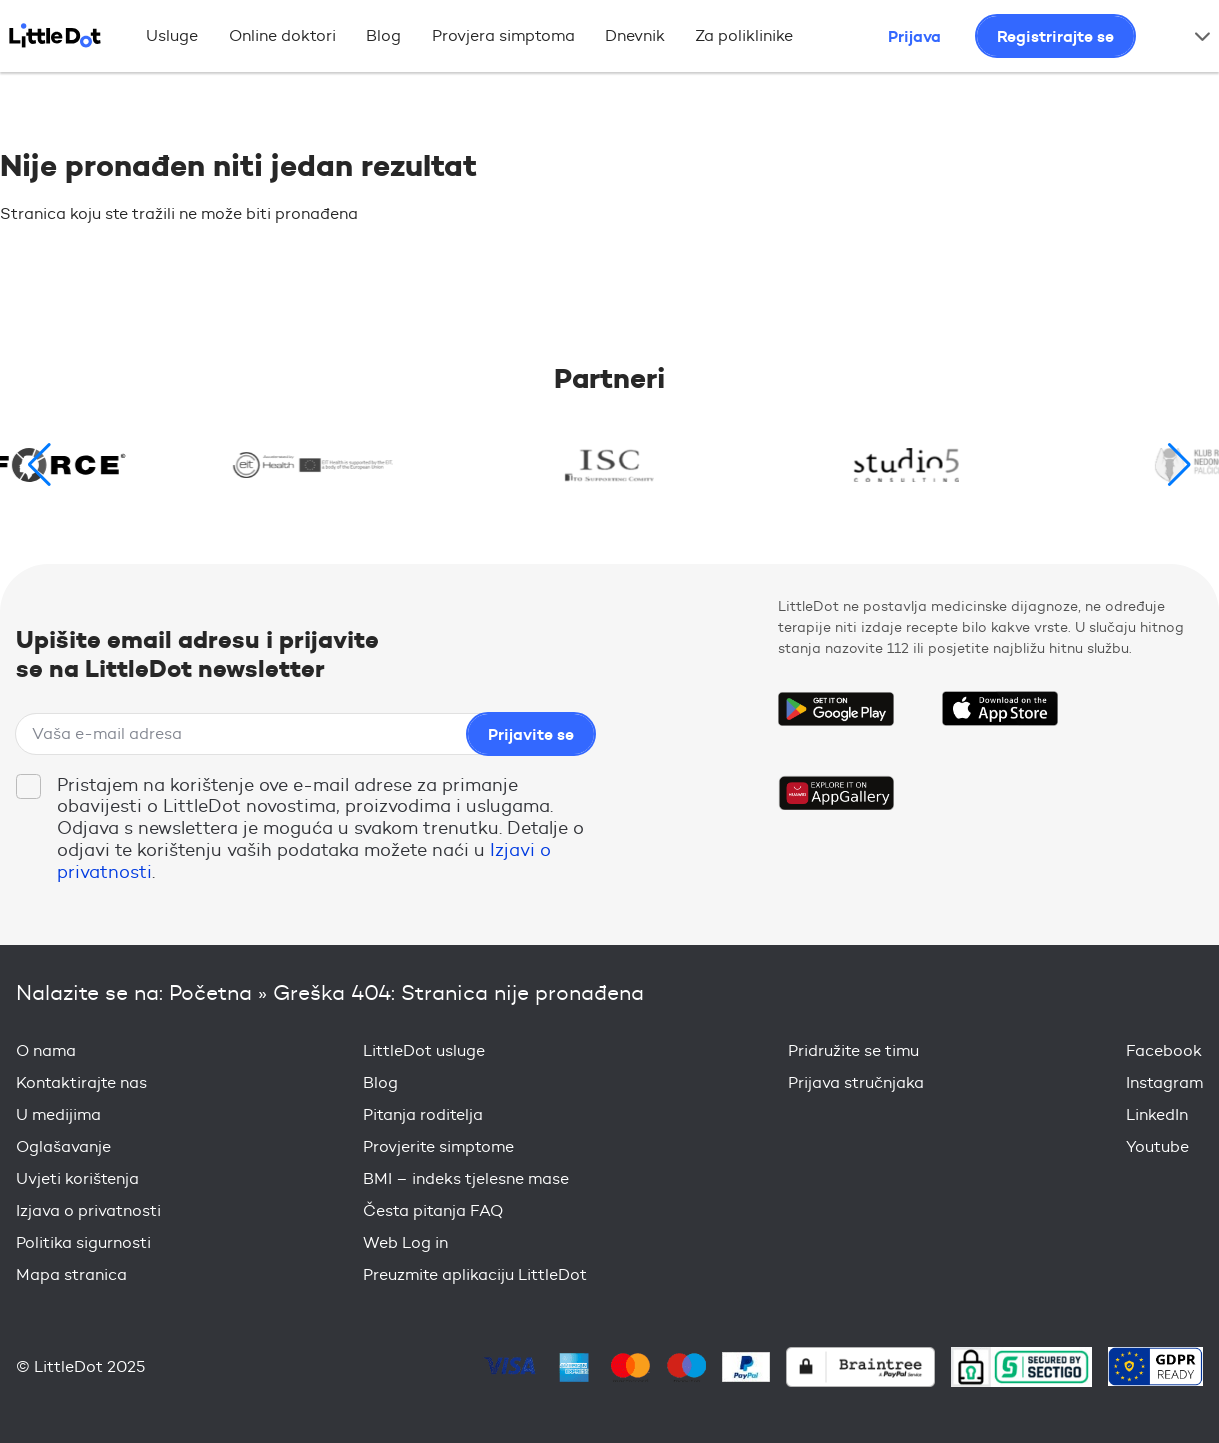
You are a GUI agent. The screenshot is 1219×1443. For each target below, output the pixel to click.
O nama (46, 1050)
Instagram (1164, 1082)
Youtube (1157, 1146)
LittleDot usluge (424, 1050)
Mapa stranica (71, 1274)
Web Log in (405, 1242)
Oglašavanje (63, 1146)
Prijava (914, 36)
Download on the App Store (1000, 709)
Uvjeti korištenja (77, 1178)
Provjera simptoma (503, 35)
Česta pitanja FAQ (433, 1210)
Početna (210, 992)
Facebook (1164, 1050)
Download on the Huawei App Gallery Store (836, 793)
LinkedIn (1157, 1114)
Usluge (172, 35)
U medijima (58, 1114)
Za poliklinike (744, 35)
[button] (1179, 465)
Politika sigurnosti (83, 1242)
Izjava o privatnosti (88, 1210)
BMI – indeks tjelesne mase (466, 1178)
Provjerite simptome (438, 1146)
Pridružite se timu (853, 1050)
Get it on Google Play (836, 709)
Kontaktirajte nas (81, 1082)
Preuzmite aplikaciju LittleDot (475, 1274)
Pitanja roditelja (423, 1114)
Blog (383, 35)
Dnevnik (635, 35)
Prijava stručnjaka (856, 1082)
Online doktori (282, 35)
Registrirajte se (1055, 36)
